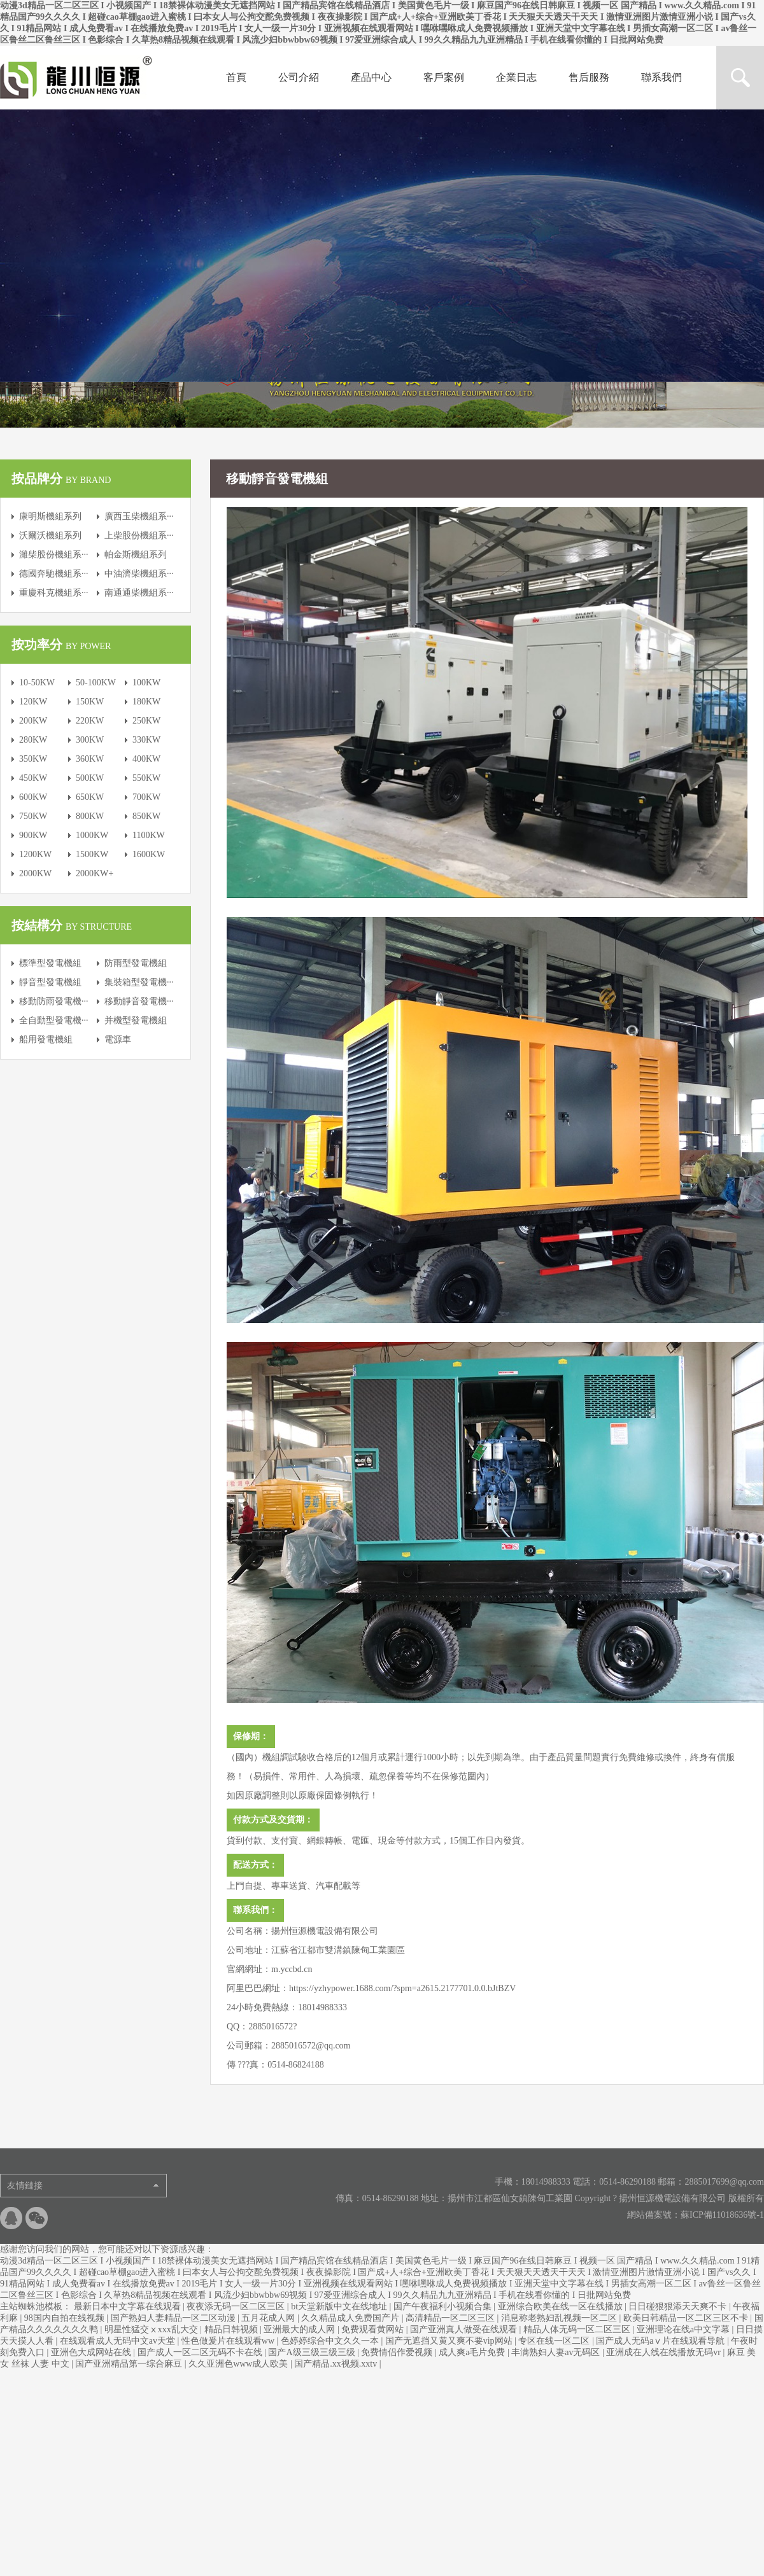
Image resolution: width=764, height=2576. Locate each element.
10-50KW (37, 682)
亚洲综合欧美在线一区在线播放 (561, 2306)
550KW (146, 778)
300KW (90, 740)
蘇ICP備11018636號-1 (722, 2215)
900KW (33, 835)
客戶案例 (443, 77)
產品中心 (371, 77)
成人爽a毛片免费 (473, 2352)
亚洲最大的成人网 (300, 2329)
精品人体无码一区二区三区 (578, 2329)
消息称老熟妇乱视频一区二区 (560, 2318)
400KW (146, 759)
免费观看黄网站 (373, 2329)
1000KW (92, 835)
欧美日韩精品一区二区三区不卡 (687, 2318)
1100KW (148, 835)
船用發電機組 (46, 1039)
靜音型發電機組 (50, 982)
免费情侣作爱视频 (398, 2352)
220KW (90, 720)
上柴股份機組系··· (139, 535)
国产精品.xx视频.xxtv (336, 2364)
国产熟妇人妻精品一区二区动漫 (174, 2318)
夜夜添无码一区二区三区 (237, 2306)
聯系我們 (661, 77)
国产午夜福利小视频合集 (443, 2306)
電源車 (117, 1039)
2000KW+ (94, 873)
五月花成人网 (269, 2318)
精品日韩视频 (232, 2329)
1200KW (35, 854)
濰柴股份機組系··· (53, 554)
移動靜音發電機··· (139, 1001)
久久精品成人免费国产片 (351, 2318)
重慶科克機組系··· (53, 593)
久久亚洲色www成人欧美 (239, 2364)
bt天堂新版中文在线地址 (340, 2306)
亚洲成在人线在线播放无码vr (664, 2352)
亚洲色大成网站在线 (92, 2352)
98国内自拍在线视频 (65, 2318)
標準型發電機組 (50, 963)
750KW (33, 816)
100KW (146, 682)
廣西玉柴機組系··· (139, 516)
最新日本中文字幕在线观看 (128, 2306)
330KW (146, 740)
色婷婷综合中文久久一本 (331, 2341)
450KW (33, 778)
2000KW (35, 873)
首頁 (236, 77)
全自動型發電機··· (53, 1020)
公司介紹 (298, 77)
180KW (146, 701)
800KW (90, 816)
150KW (90, 701)
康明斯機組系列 (50, 516)
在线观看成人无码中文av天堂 (119, 2341)
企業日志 (516, 77)
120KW (33, 701)
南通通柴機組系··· (139, 593)
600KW (33, 797)
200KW (33, 720)
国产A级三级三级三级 (312, 2352)
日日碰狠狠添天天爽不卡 (678, 2306)
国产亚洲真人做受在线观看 (465, 2329)
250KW (146, 720)
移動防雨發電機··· (53, 1001)
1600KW (148, 854)
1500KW (92, 854)
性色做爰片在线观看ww (229, 2341)
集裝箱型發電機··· (139, 982)
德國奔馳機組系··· (53, 573)
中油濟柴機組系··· (139, 573)
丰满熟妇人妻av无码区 (556, 2352)
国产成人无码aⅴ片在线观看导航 (661, 2341)
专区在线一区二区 (555, 2341)
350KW (33, 759)
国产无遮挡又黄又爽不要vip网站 (449, 2341)
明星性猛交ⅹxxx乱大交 (152, 2329)
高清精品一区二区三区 (451, 2318)
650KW (90, 797)
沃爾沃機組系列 (50, 535)
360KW (90, 759)
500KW (90, 778)
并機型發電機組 (135, 1020)
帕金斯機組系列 (135, 554)
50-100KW (96, 682)
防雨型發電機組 (135, 963)
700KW (146, 797)
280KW (33, 740)
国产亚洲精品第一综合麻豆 (130, 2364)
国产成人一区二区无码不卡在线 (201, 2352)
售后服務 (589, 77)
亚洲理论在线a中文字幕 (684, 2329)
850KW (146, 816)
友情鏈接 (25, 2185)
